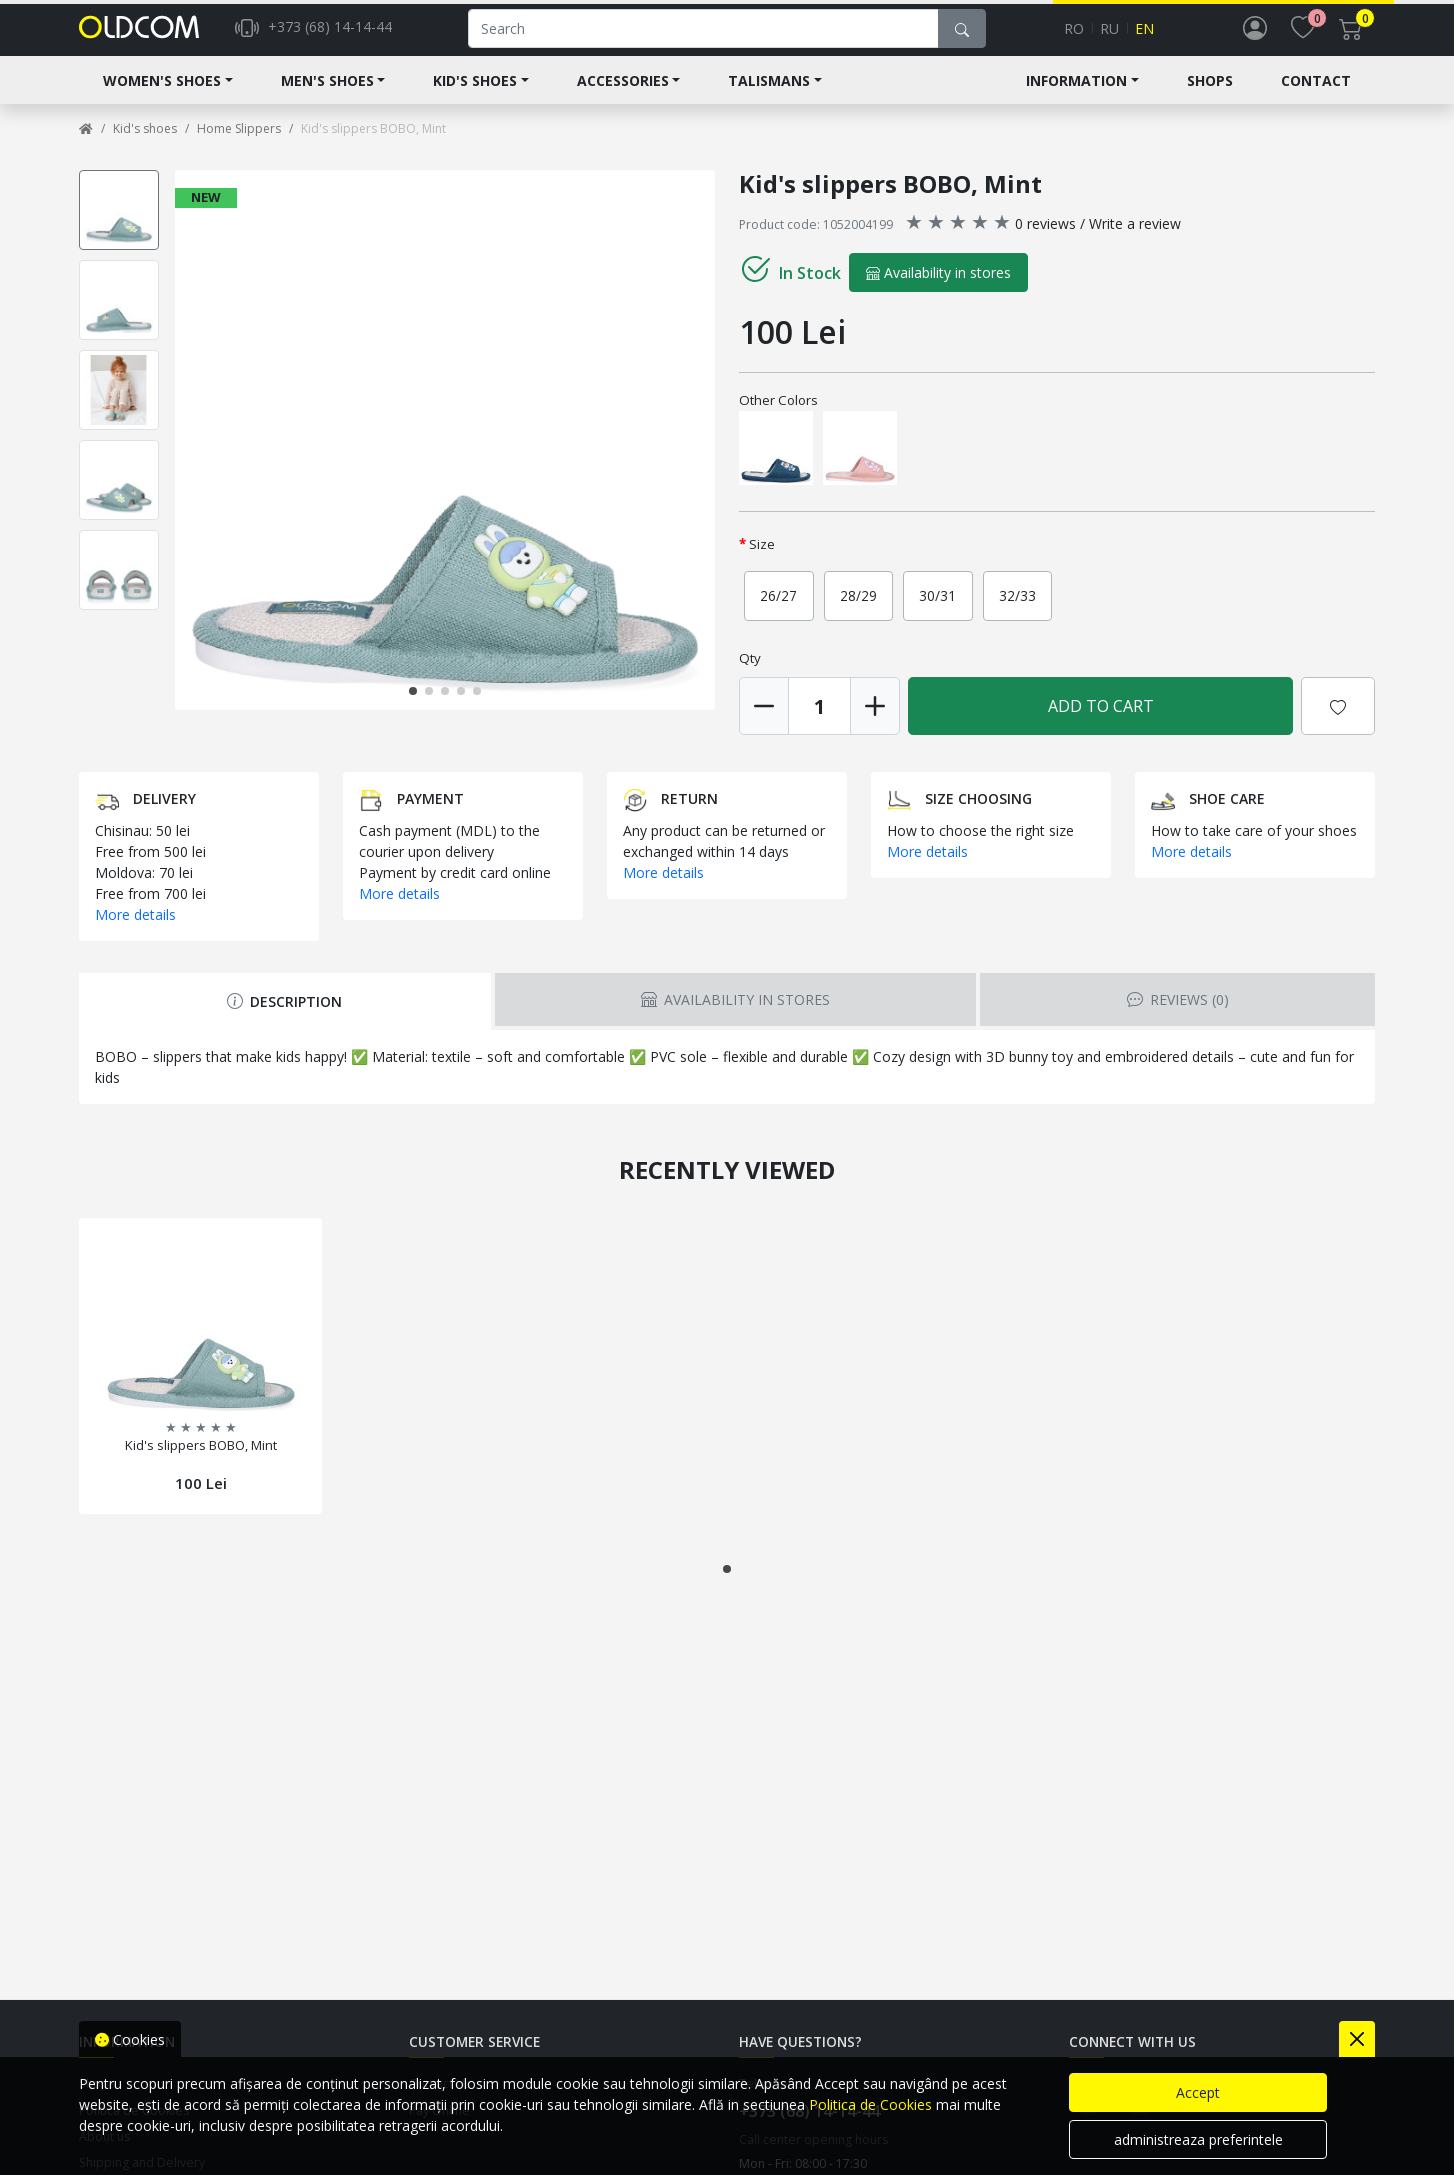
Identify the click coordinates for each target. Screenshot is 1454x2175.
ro (1074, 36)
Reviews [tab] (1178, 1015)
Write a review (1135, 239)
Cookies (130, 2039)
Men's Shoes (327, 96)
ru (1109, 36)
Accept (1198, 2092)
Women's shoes (162, 96)
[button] (413, 707)
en (1144, 36)
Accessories (623, 96)
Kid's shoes (475, 96)
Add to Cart (1101, 722)
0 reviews (1045, 239)
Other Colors (778, 416)
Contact (1316, 96)
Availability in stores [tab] (735, 1015)
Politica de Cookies (870, 2104)
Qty (750, 674)
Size (762, 560)
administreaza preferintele (1198, 2139)
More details (135, 930)
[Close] (1357, 2039)
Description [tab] (284, 1017)
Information (1076, 96)
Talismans (769, 96)
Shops (1210, 96)
